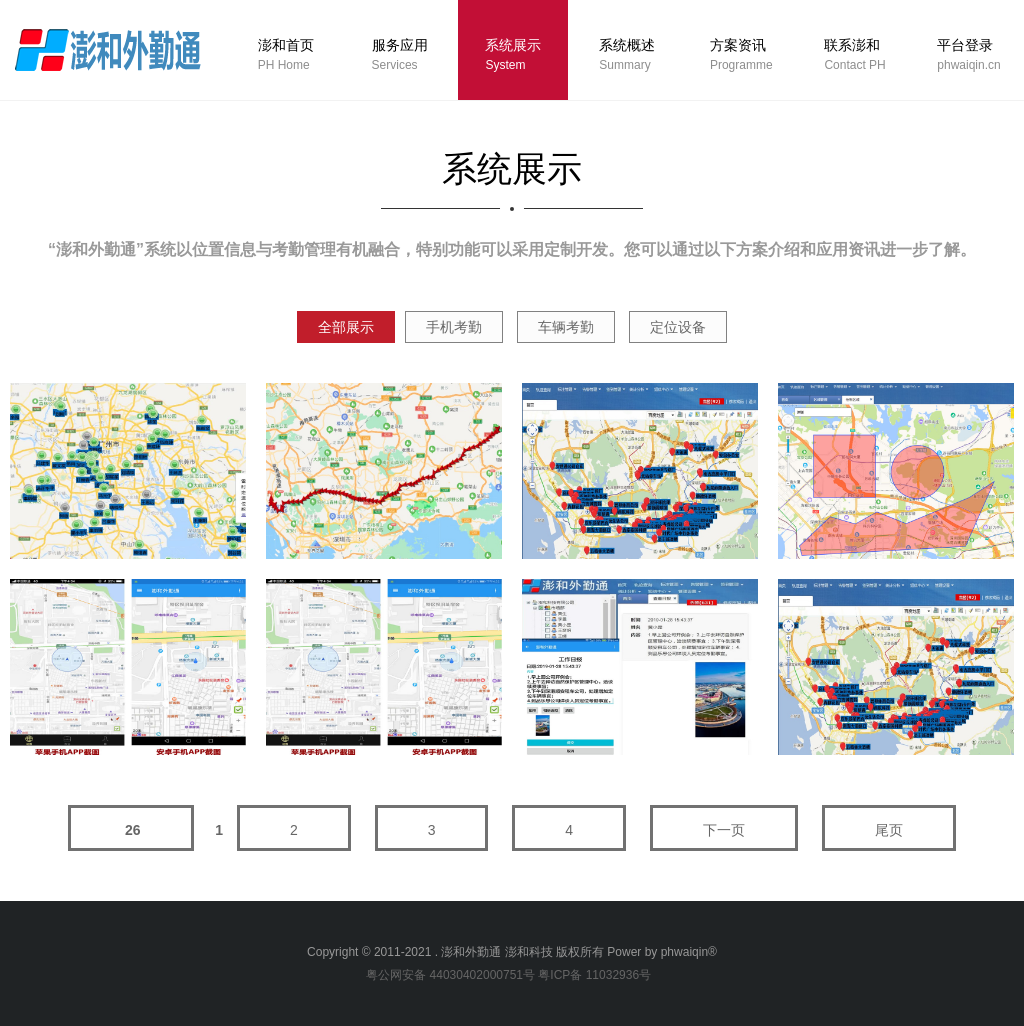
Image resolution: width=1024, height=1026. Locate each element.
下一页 (724, 830)
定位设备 (678, 327)
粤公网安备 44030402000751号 (450, 975)
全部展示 (346, 327)
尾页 (889, 830)
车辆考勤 (566, 327)
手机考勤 (454, 327)
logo (106, 49)
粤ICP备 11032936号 (594, 975)
